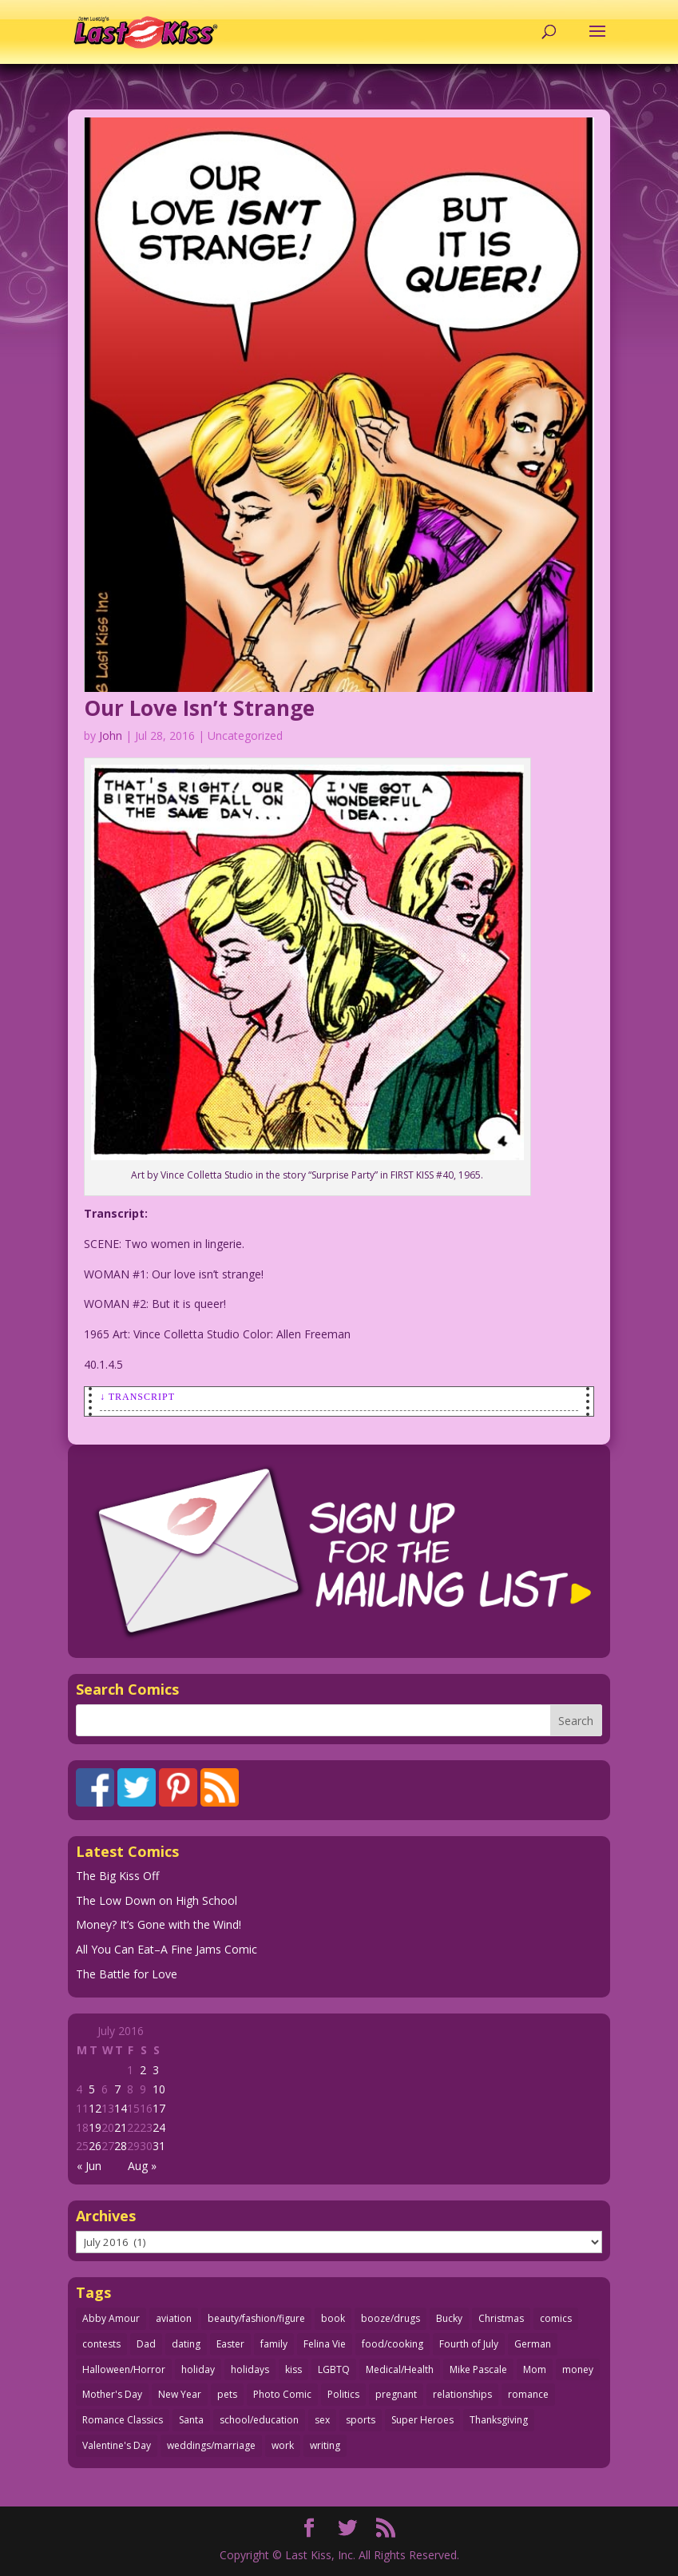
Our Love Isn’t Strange (199, 708)
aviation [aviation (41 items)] (174, 2318)
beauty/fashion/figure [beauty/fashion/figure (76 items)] (256, 2318)
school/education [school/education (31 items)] (259, 2420)
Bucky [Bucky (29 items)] (449, 2318)
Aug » (142, 2165)
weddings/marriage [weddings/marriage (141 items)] (211, 2445)
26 (95, 2145)
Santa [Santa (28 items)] (191, 2420)
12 (95, 2108)
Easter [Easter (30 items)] (230, 2344)
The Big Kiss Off (117, 1875)
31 (159, 2145)
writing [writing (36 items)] (325, 2445)
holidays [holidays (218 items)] (250, 2369)
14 (120, 2108)
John (110, 735)
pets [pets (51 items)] (227, 2394)
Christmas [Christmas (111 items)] (501, 2318)
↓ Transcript (137, 1396)
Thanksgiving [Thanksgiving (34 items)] (499, 2420)
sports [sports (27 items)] (360, 2420)
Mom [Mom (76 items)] (534, 2369)
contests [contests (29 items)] (101, 2344)
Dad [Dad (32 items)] (146, 2344)
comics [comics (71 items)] (556, 2318)
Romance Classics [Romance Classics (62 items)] (122, 2420)
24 (159, 2127)
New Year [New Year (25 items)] (179, 2394)
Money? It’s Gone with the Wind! (158, 1924)
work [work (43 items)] (283, 2445)
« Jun (89, 2165)
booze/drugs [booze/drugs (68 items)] (390, 2318)
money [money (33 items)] (577, 2369)
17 (159, 2108)
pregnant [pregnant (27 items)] (396, 2394)
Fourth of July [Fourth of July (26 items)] (468, 2344)
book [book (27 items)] (333, 2318)
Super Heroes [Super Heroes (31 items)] (422, 2420)
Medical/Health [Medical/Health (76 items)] (400, 2369)
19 (95, 2127)
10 (159, 2089)
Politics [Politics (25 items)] (343, 2394)
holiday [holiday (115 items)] (198, 2369)
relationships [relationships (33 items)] (462, 2394)
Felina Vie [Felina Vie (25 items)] (324, 2344)
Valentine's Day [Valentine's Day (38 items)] (116, 2445)
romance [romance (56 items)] (528, 2394)
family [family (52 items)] (273, 2344)
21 (120, 2127)
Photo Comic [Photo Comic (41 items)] (282, 2394)
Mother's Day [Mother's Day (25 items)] (112, 2394)
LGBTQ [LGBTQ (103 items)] (334, 2369)
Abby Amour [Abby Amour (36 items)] (111, 2318)
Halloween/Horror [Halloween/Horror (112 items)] (123, 2369)
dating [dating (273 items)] (186, 2344)
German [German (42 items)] (532, 2344)
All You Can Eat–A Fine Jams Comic (166, 1949)
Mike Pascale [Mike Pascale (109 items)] (478, 2369)
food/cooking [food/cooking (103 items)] (392, 2344)
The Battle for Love (126, 1974)
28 (120, 2145)
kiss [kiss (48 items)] (293, 2369)
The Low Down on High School (156, 1900)
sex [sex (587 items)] (322, 2420)
